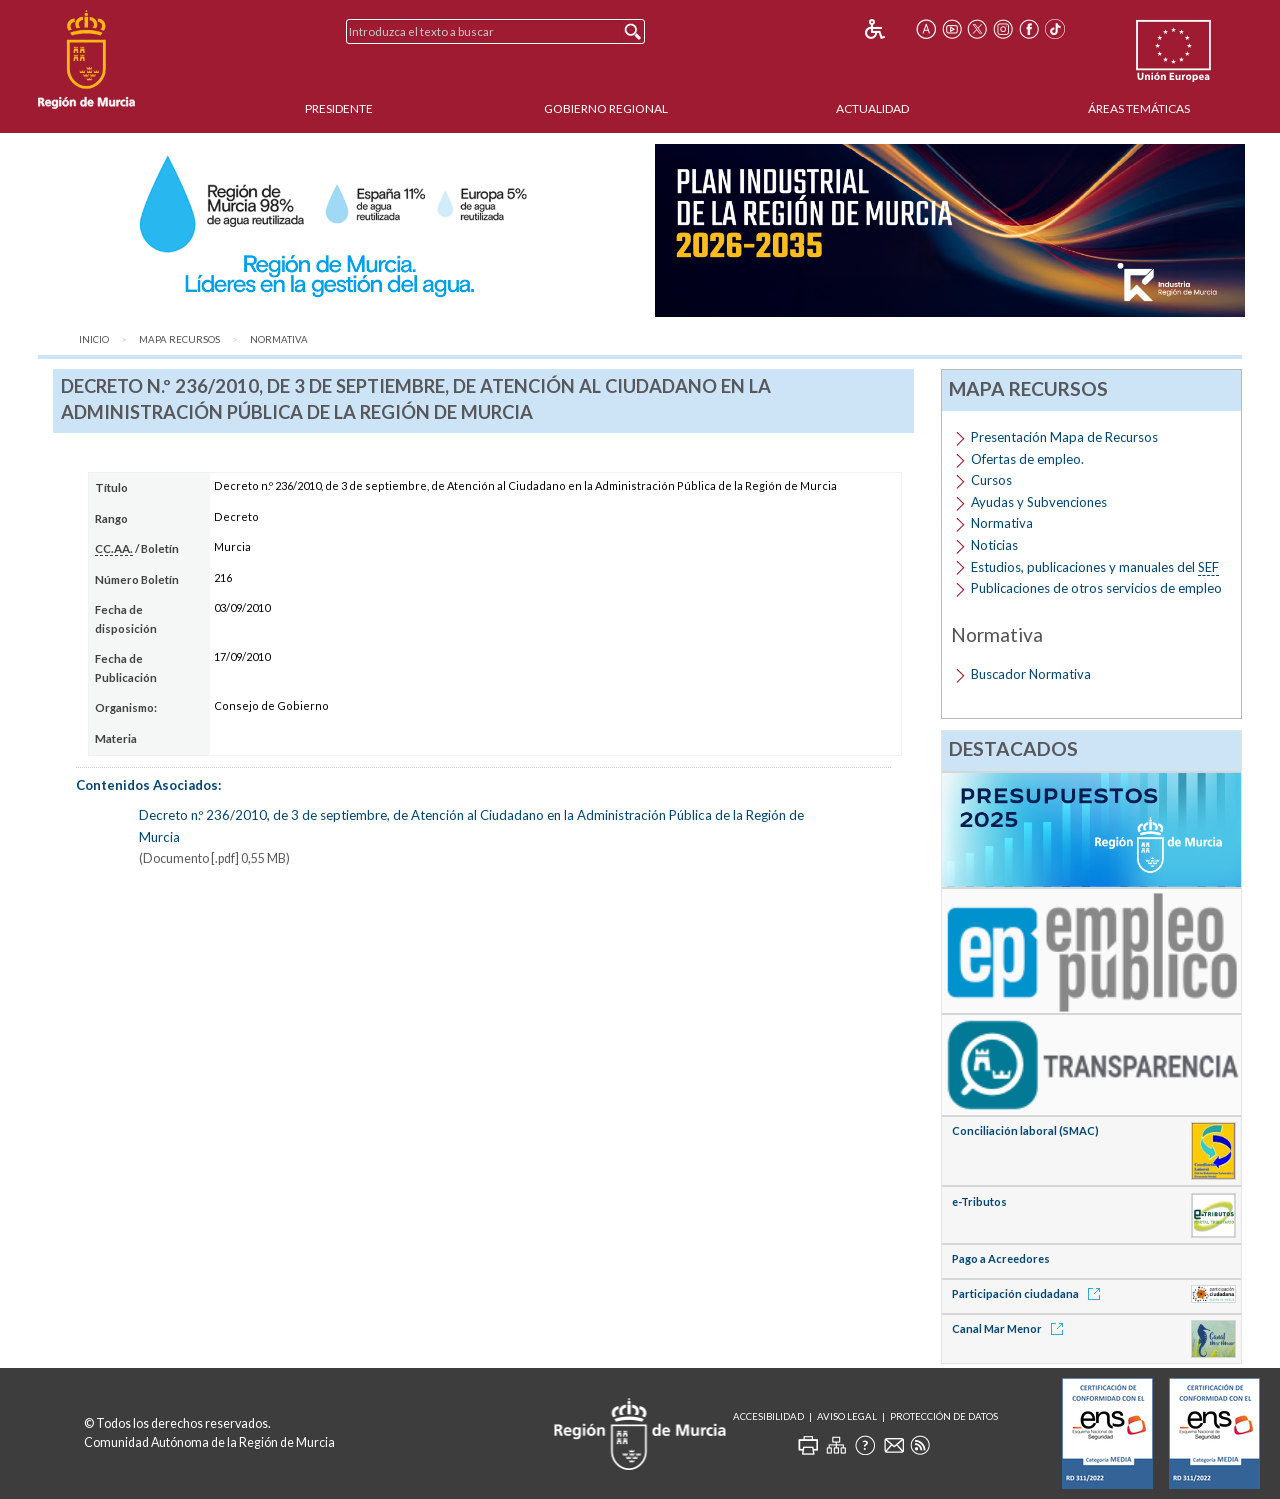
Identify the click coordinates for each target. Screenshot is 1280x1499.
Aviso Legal (847, 1416)
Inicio (94, 339)
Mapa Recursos (179, 339)
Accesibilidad (768, 1416)
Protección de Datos (944, 1416)
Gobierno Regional (606, 108)
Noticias (994, 545)
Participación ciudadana (1029, 1293)
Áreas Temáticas (1139, 108)
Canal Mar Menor (1011, 1328)
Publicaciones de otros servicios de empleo (1096, 588)
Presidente (339, 108)
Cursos (991, 480)
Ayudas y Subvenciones (1039, 502)
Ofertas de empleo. (1027, 459)
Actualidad (872, 108)
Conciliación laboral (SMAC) (1025, 1130)
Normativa (279, 339)
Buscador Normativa (1031, 674)
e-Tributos (979, 1201)
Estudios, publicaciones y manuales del (1095, 567)
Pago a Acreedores (1001, 1258)
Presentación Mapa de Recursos (1064, 437)
